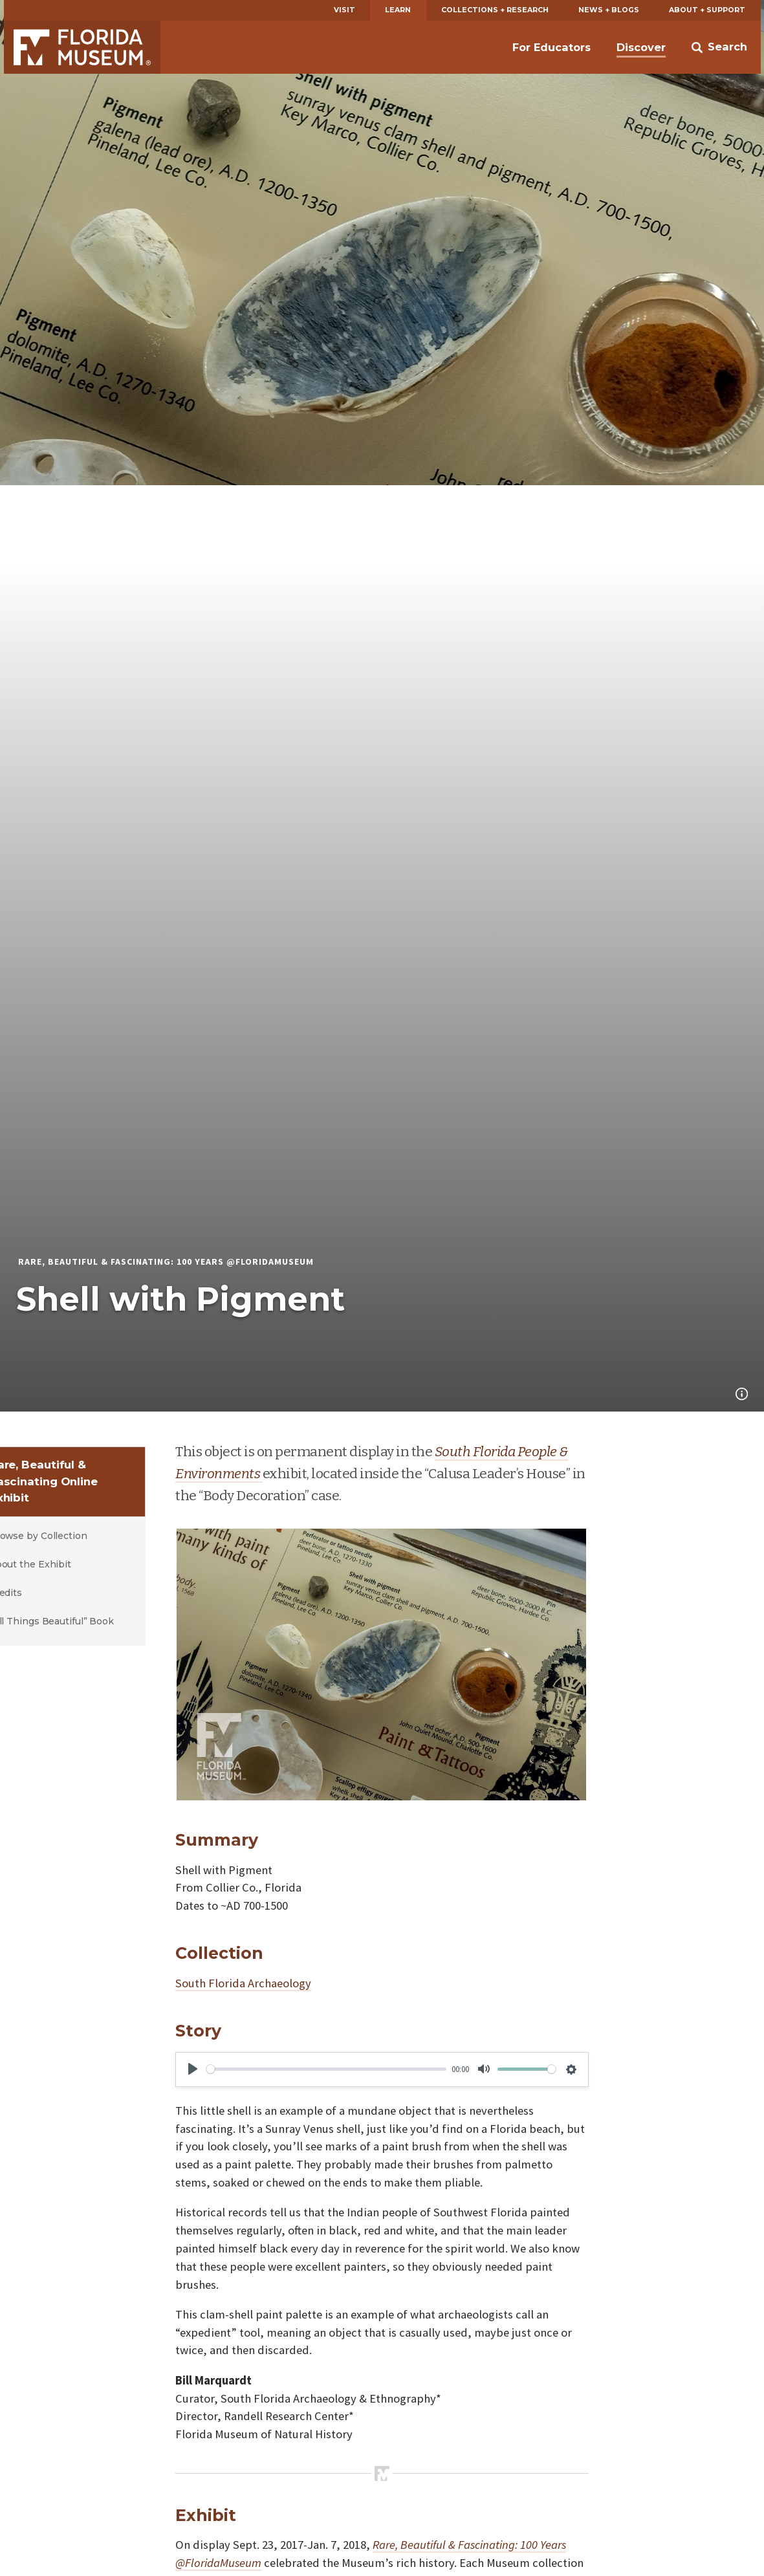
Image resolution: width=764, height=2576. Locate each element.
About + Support (707, 10)
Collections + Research (495, 10)
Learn (398, 10)
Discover (641, 47)
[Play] (192, 2069)
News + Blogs (608, 10)
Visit (344, 10)
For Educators (551, 47)
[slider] (326, 2069)
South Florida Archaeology (243, 1983)
